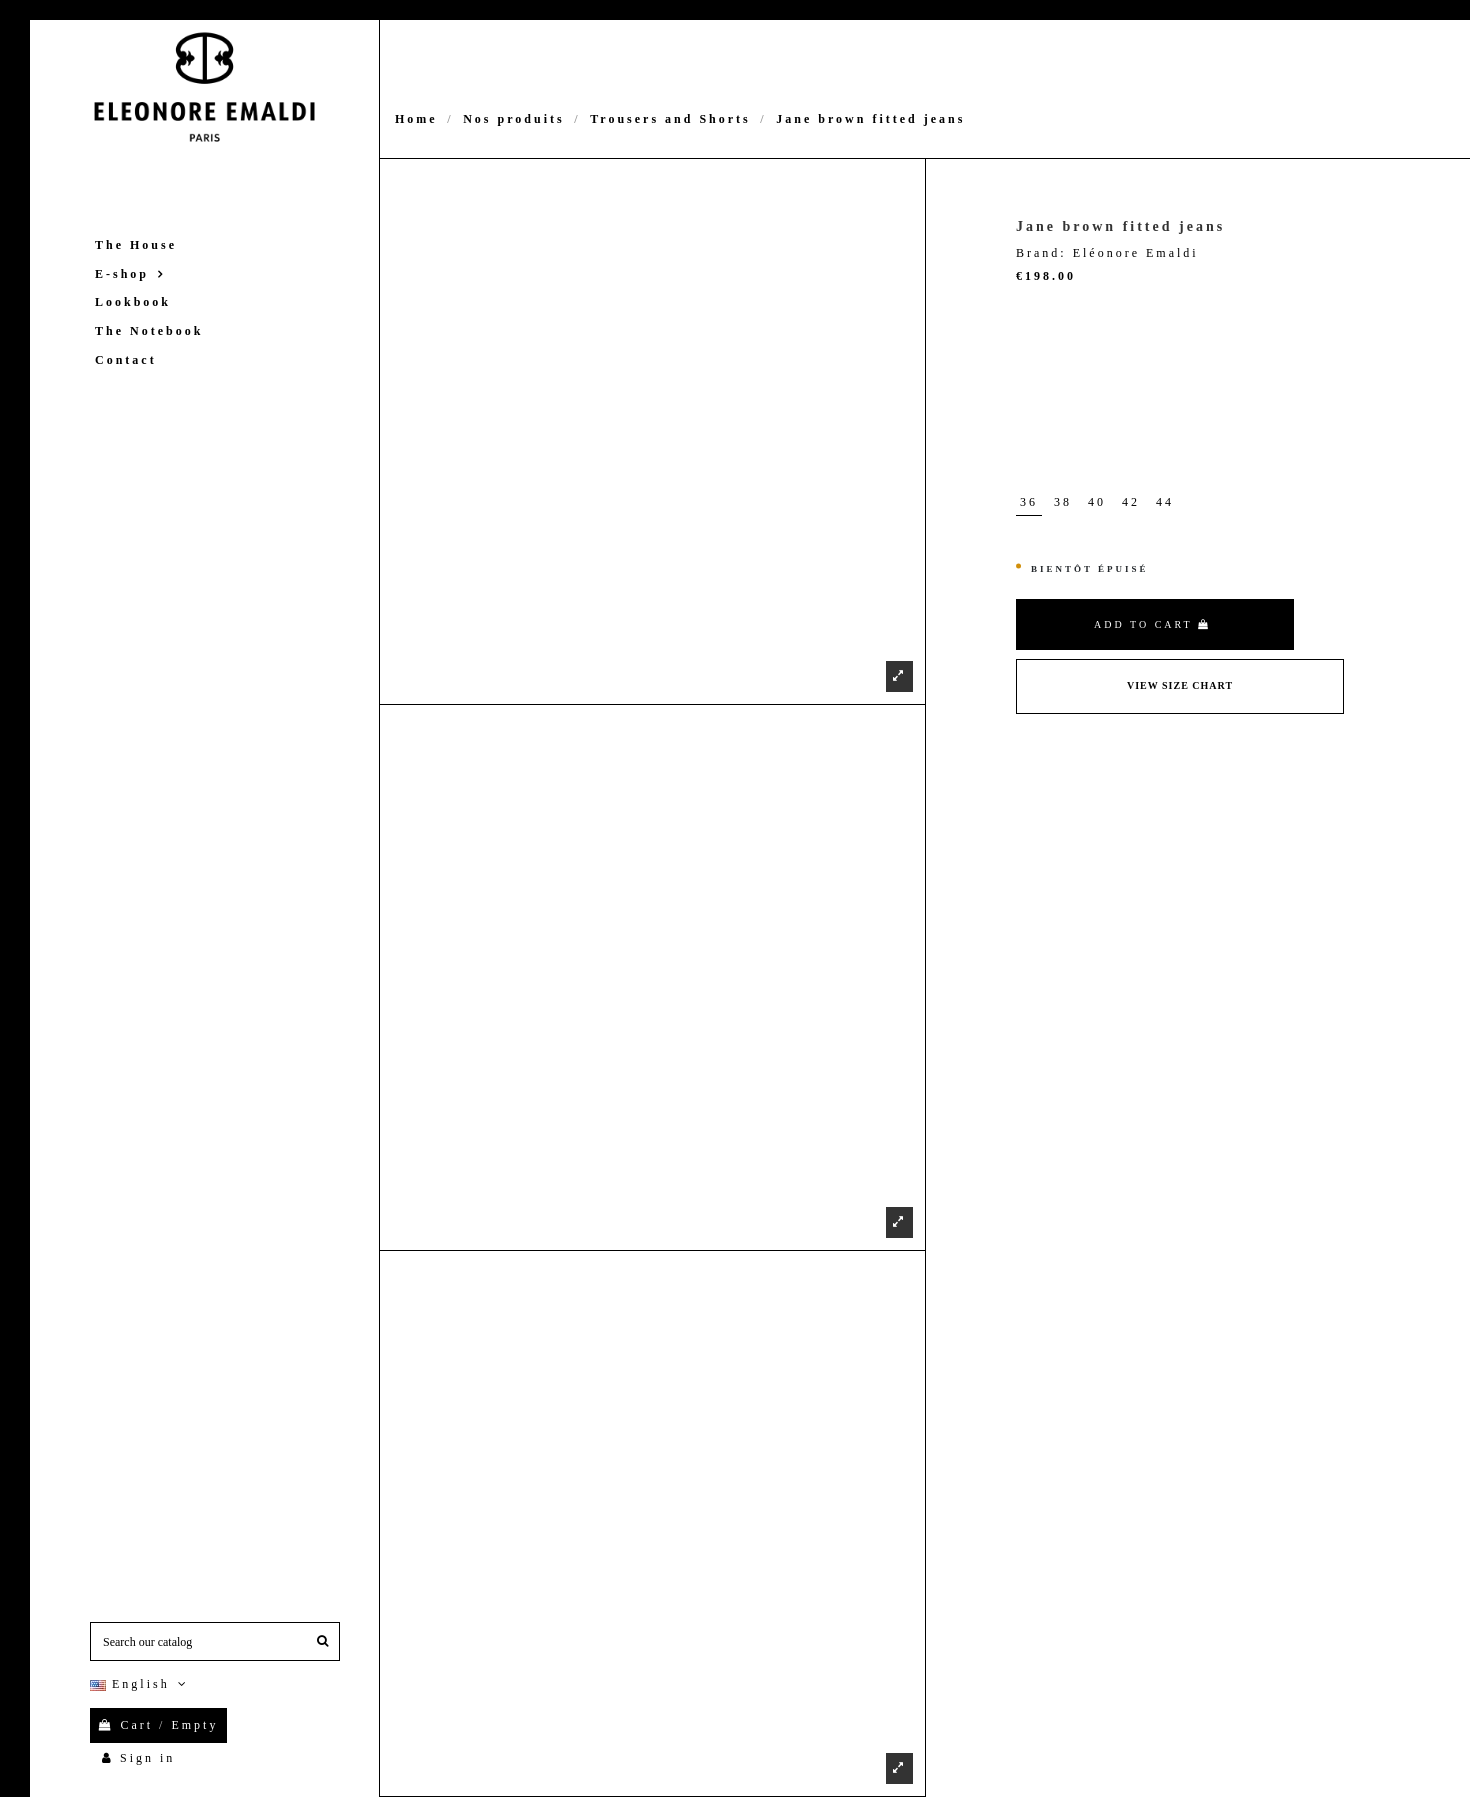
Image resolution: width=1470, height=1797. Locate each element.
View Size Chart (1180, 685)
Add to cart (1152, 624)
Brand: (1041, 253)
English (140, 1684)
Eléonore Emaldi (1136, 253)
